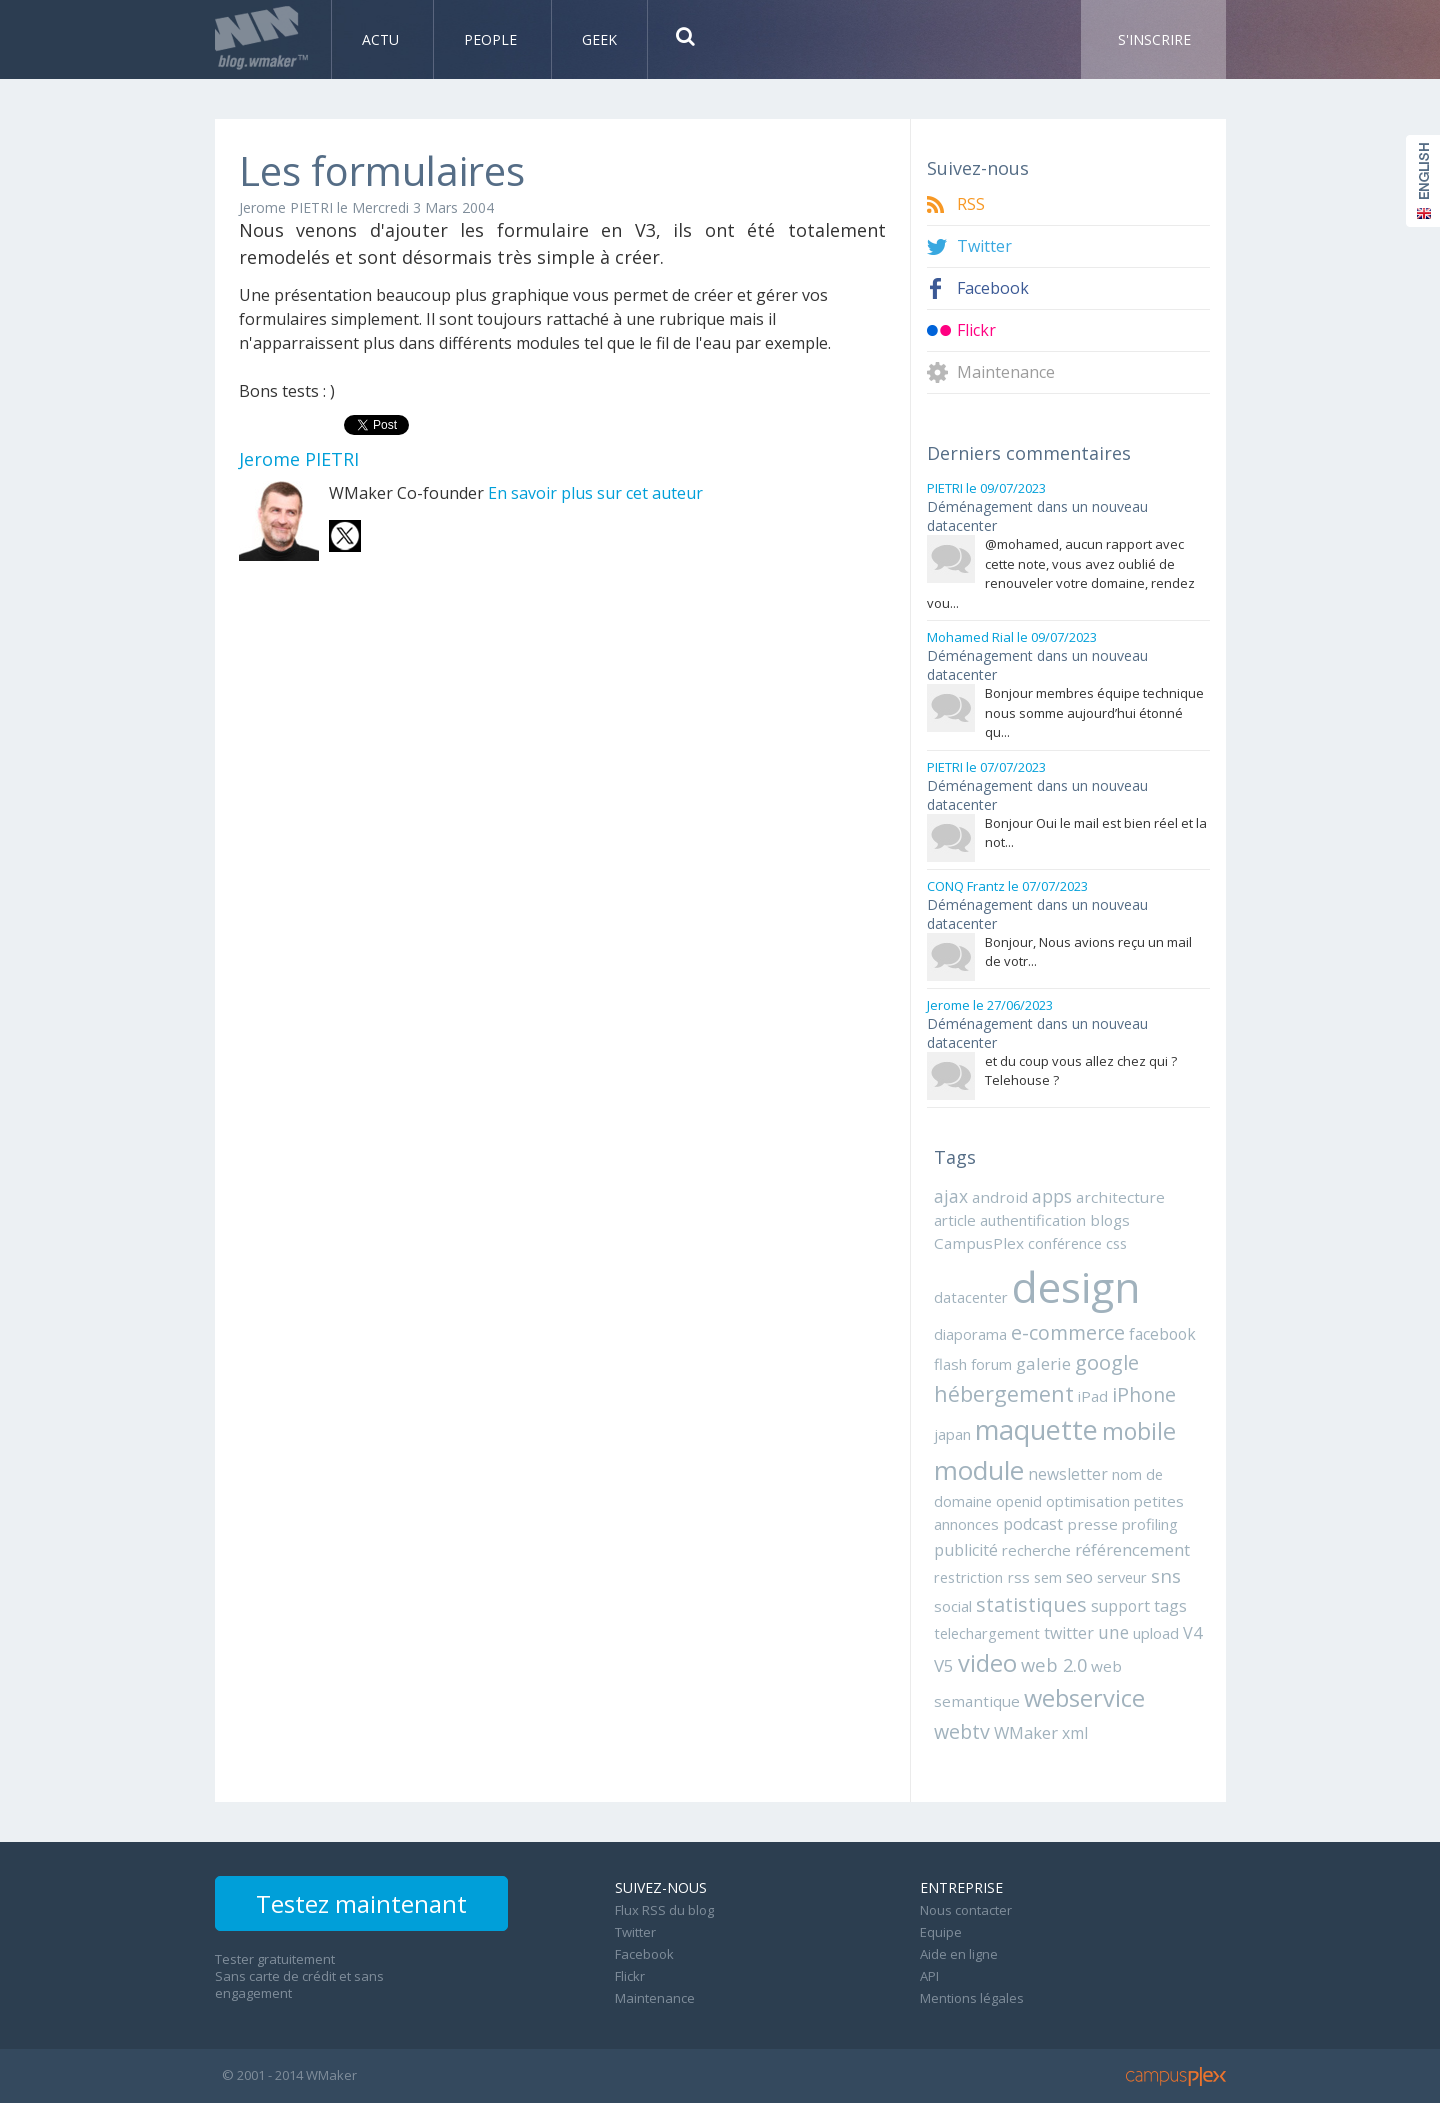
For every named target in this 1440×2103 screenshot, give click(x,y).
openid (1019, 1501)
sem (1048, 1577)
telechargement (987, 1633)
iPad (1093, 1396)
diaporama (970, 1334)
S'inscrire (1154, 39)
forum (991, 1364)
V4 (1192, 1633)
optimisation (1088, 1501)
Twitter (984, 246)
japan (952, 1434)
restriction (968, 1577)
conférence (1065, 1243)
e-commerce (1068, 1332)
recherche (1036, 1550)
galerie (1043, 1363)
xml (1075, 1733)
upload (1156, 1633)
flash (950, 1364)
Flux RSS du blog (664, 1910)
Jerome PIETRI (286, 207)
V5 (944, 1665)
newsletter (1068, 1474)
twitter (1069, 1633)
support (1120, 1606)
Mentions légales (972, 1998)
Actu (382, 39)
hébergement (1004, 1393)
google (1107, 1362)
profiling (1150, 1524)
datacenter (971, 1297)
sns (1166, 1575)
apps (1052, 1196)
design (1076, 1286)
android (1000, 1197)
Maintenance (1006, 372)
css (1116, 1243)
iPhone (1144, 1394)
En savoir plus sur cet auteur (595, 493)
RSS (971, 204)
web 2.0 (1054, 1664)
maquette (1036, 1429)
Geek (599, 39)
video (987, 1663)
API (929, 1976)
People (492, 39)
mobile (1139, 1431)
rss (1018, 1577)
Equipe (941, 1932)
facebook (1162, 1334)
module (979, 1470)
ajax (951, 1196)
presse (1092, 1524)
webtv (962, 1731)
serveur (1122, 1577)
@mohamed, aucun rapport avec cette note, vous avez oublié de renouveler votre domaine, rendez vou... (1061, 573)
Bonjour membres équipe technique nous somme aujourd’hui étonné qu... (1094, 712)
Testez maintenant (361, 1903)
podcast (1033, 1524)
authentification (1033, 1220)
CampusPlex (979, 1243)
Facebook (993, 288)
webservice (1084, 1698)
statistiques (1031, 1604)
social (953, 1606)
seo (1079, 1576)
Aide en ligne (959, 1954)
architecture (1120, 1197)
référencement (1132, 1549)
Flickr (976, 330)
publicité (966, 1550)
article (955, 1220)
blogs (1110, 1220)
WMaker (1026, 1732)
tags (1170, 1606)
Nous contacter (966, 1910)
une (1113, 1632)
